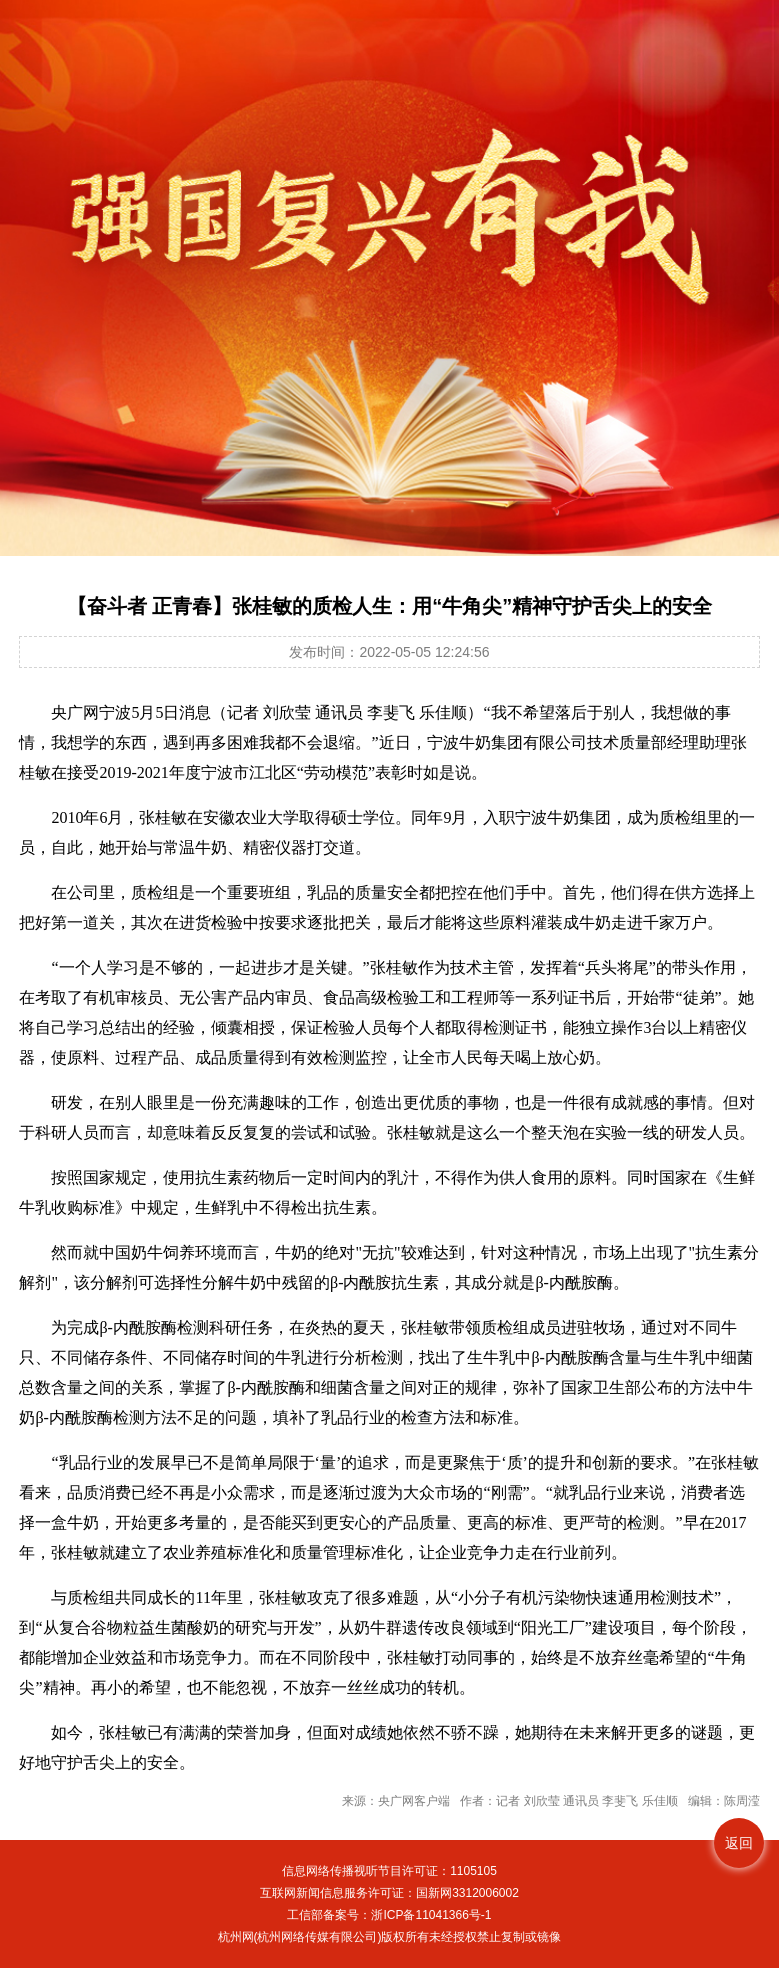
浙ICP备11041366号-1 (431, 1915)
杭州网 (236, 1937)
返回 (739, 1843)
